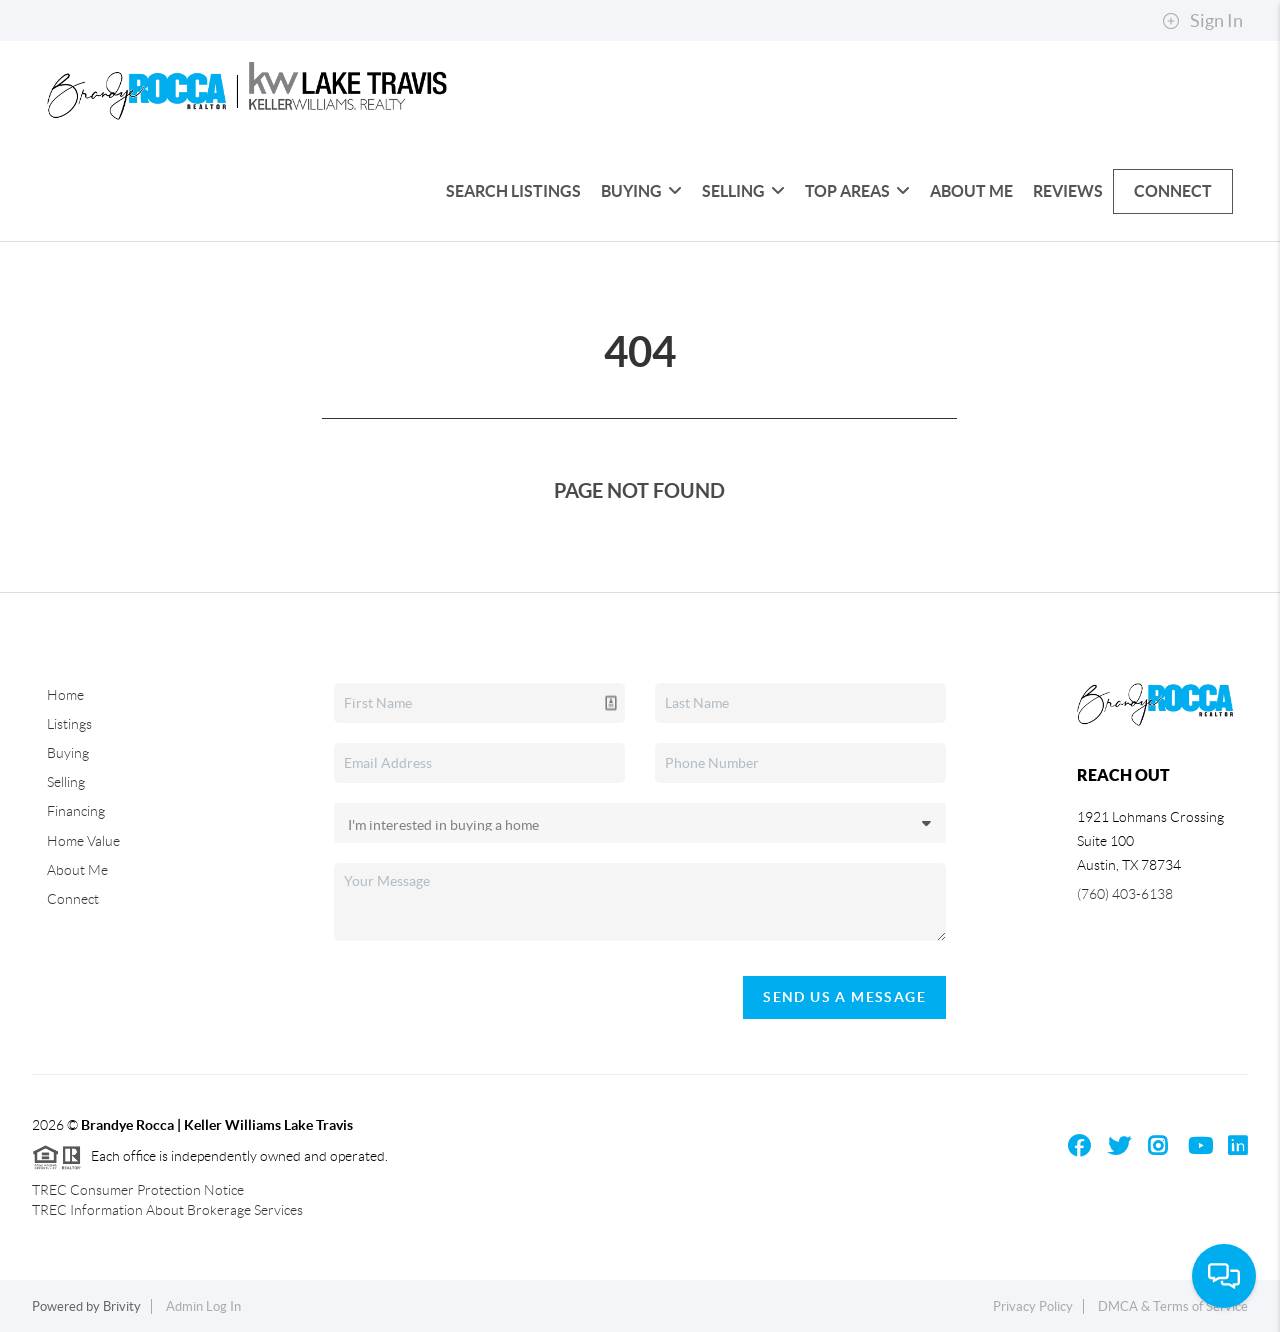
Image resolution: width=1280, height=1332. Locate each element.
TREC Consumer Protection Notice (138, 1190)
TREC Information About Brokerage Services (167, 1210)
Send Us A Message (844, 997)
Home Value (83, 841)
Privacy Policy (1033, 1306)
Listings (69, 724)
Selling (743, 191)
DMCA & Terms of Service (1173, 1306)
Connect (1173, 191)
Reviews (1068, 191)
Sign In (1202, 21)
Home (65, 695)
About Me (971, 191)
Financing (76, 811)
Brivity (122, 1306)
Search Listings (513, 191)
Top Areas (857, 191)
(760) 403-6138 (1125, 894)
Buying (641, 191)
